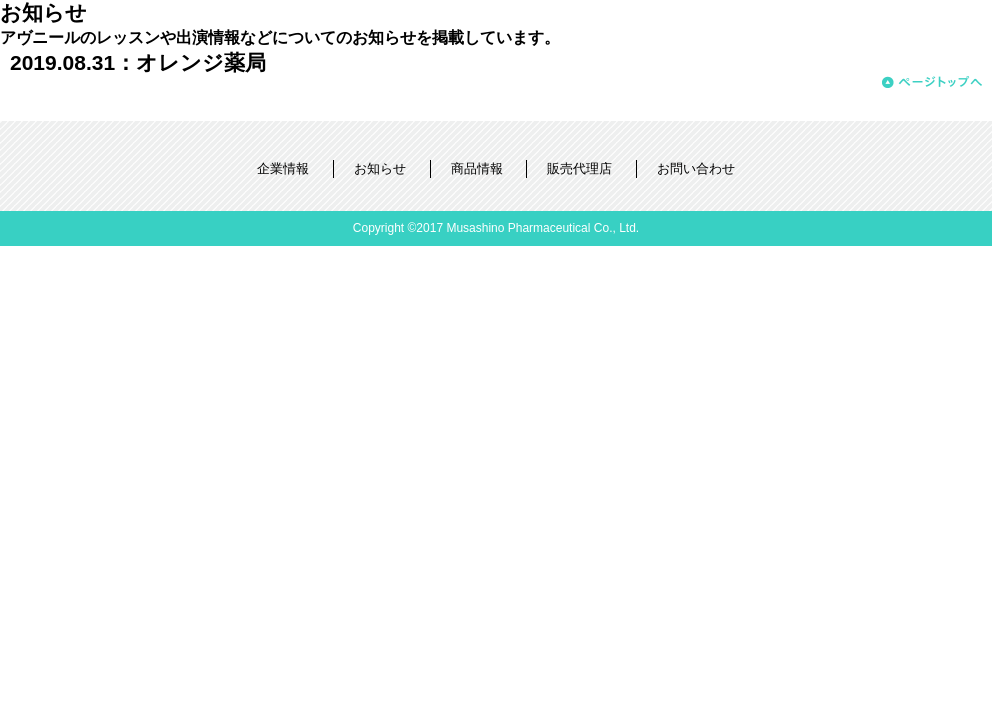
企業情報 (283, 168)
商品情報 (477, 168)
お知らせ (380, 168)
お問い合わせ (696, 168)
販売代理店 (579, 168)
